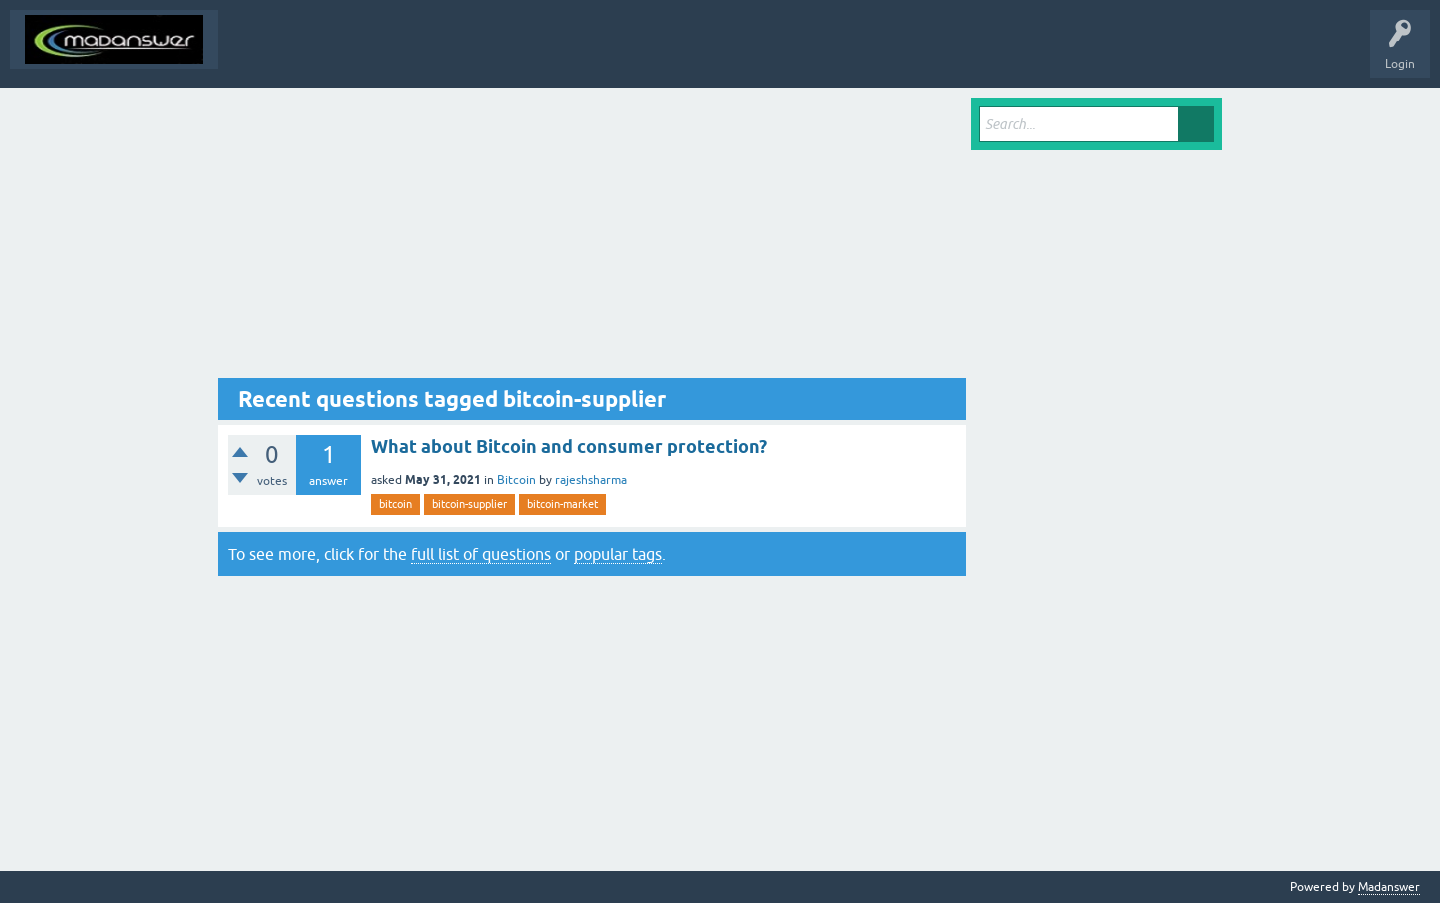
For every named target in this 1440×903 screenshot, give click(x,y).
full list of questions (481, 554)
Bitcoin (516, 480)
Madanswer (1389, 887)
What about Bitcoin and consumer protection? (569, 446)
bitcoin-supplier (469, 504)
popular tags (618, 554)
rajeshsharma (591, 480)
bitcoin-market (562, 504)
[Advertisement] (592, 238)
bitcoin (395, 504)
